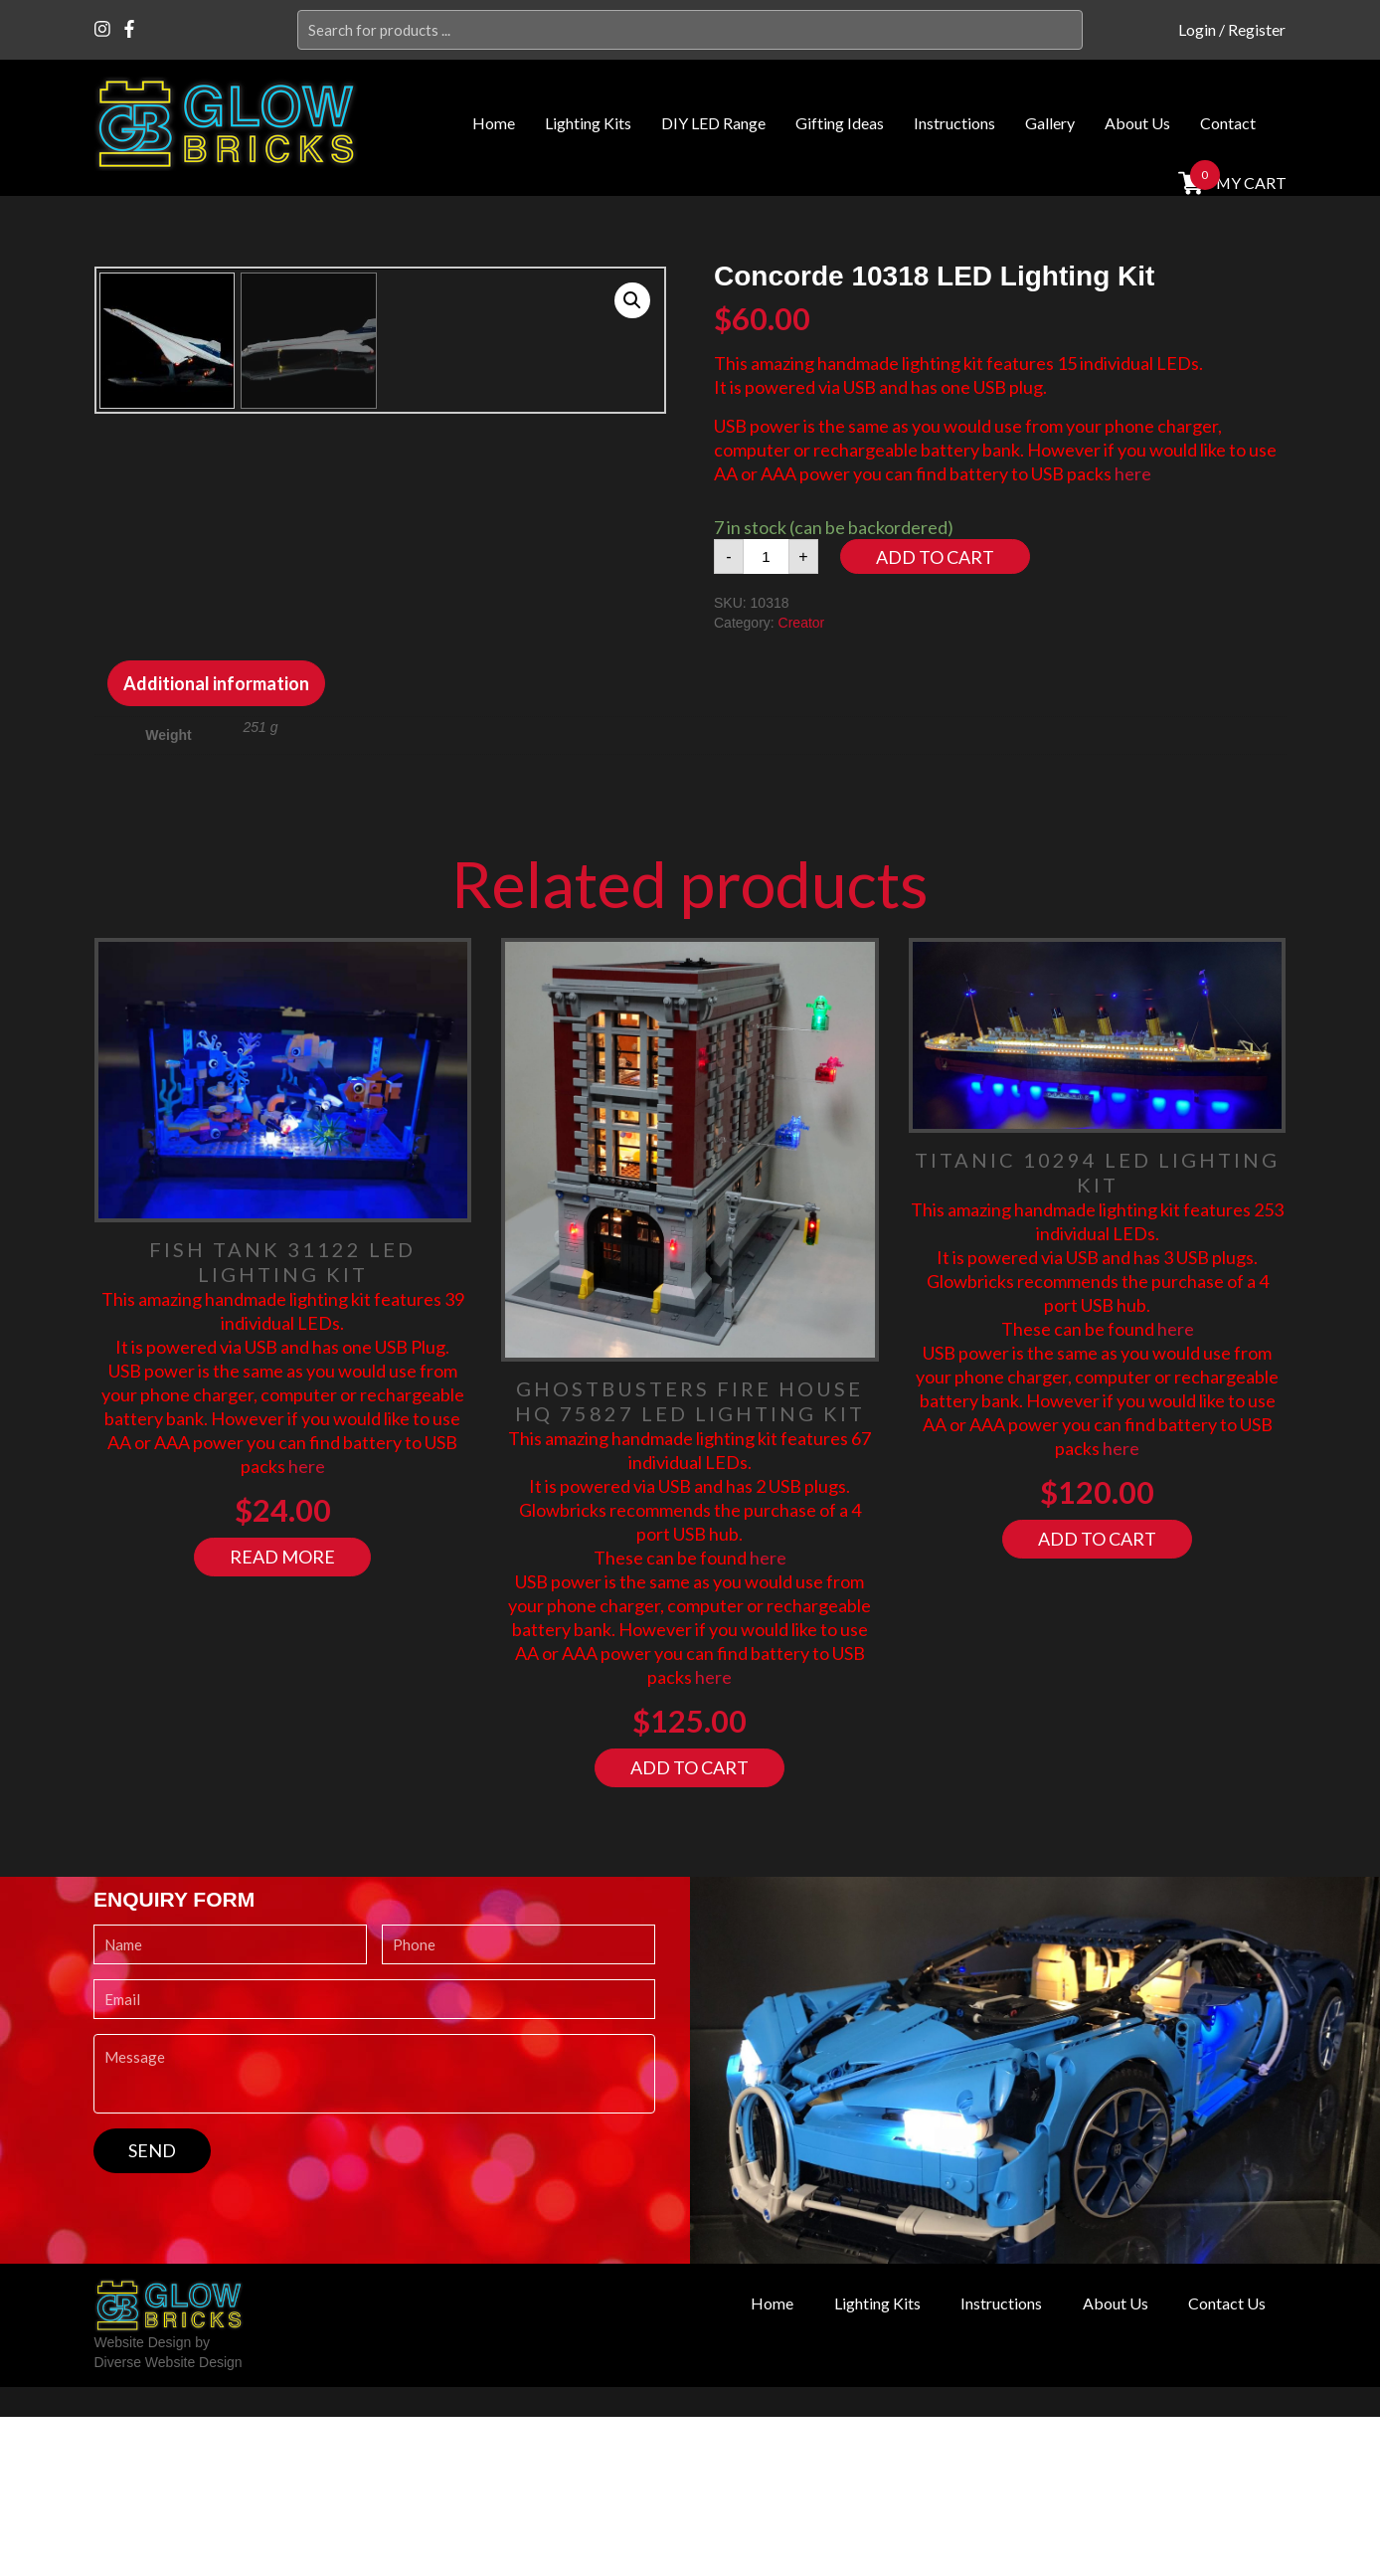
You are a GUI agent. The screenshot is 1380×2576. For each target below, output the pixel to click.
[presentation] (244, 2371)
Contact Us (1223, 2463)
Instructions (954, 122)
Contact (1228, 122)
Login (1197, 29)
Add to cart (935, 557)
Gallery (1050, 122)
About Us (1137, 122)
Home (493, 122)
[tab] (216, 842)
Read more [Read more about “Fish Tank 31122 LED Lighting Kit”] (282, 1716)
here (1133, 473)
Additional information (216, 842)
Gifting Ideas (839, 122)
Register (1257, 29)
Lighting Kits (588, 122)
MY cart (1249, 182)
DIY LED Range (713, 122)
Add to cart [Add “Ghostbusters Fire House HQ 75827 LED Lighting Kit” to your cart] (689, 1926)
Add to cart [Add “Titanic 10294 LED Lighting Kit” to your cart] (1097, 1698)
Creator (801, 623)
